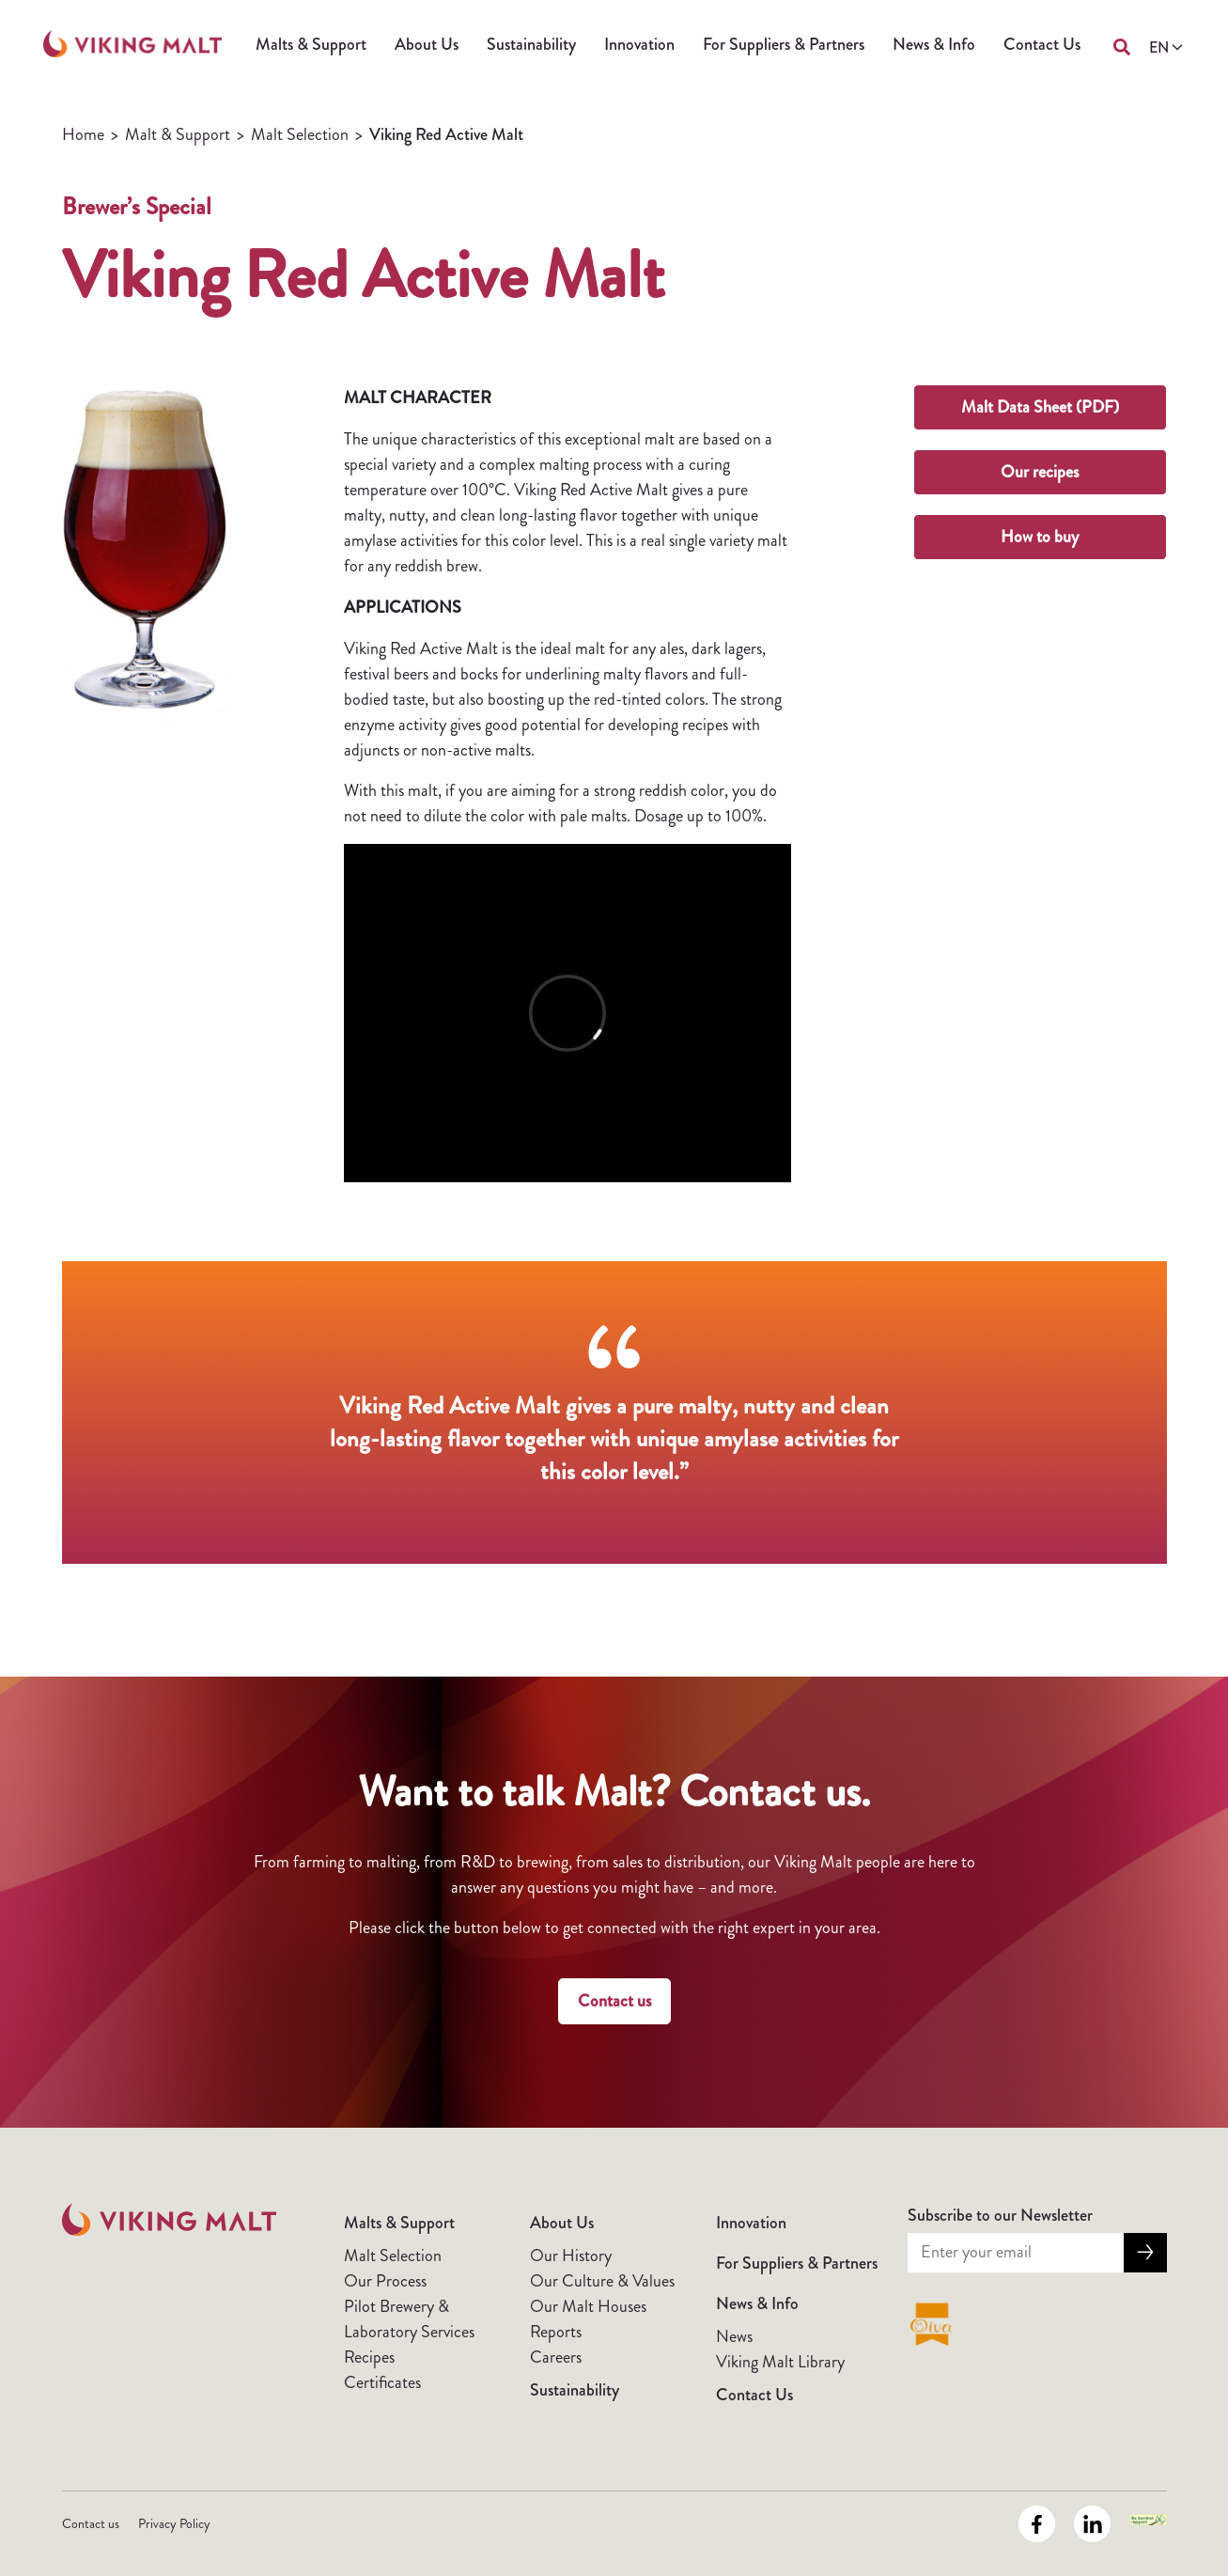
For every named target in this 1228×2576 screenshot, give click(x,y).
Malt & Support (177, 134)
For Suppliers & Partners (783, 44)
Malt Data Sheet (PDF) (1040, 407)
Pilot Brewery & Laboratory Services (409, 2319)
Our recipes (1040, 472)
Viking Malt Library (780, 2362)
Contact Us (1041, 44)
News (734, 2336)
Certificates (382, 2382)
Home (83, 134)
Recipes (369, 2357)
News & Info (934, 44)
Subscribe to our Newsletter (1000, 2215)
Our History (571, 2255)
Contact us (614, 2001)
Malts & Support (311, 44)
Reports (556, 2331)
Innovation (639, 44)
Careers (556, 2357)
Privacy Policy (174, 2523)
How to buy (1040, 536)
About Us (427, 44)
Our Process (385, 2281)
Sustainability (531, 44)
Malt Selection (300, 134)
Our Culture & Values (602, 2281)
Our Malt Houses (588, 2306)
